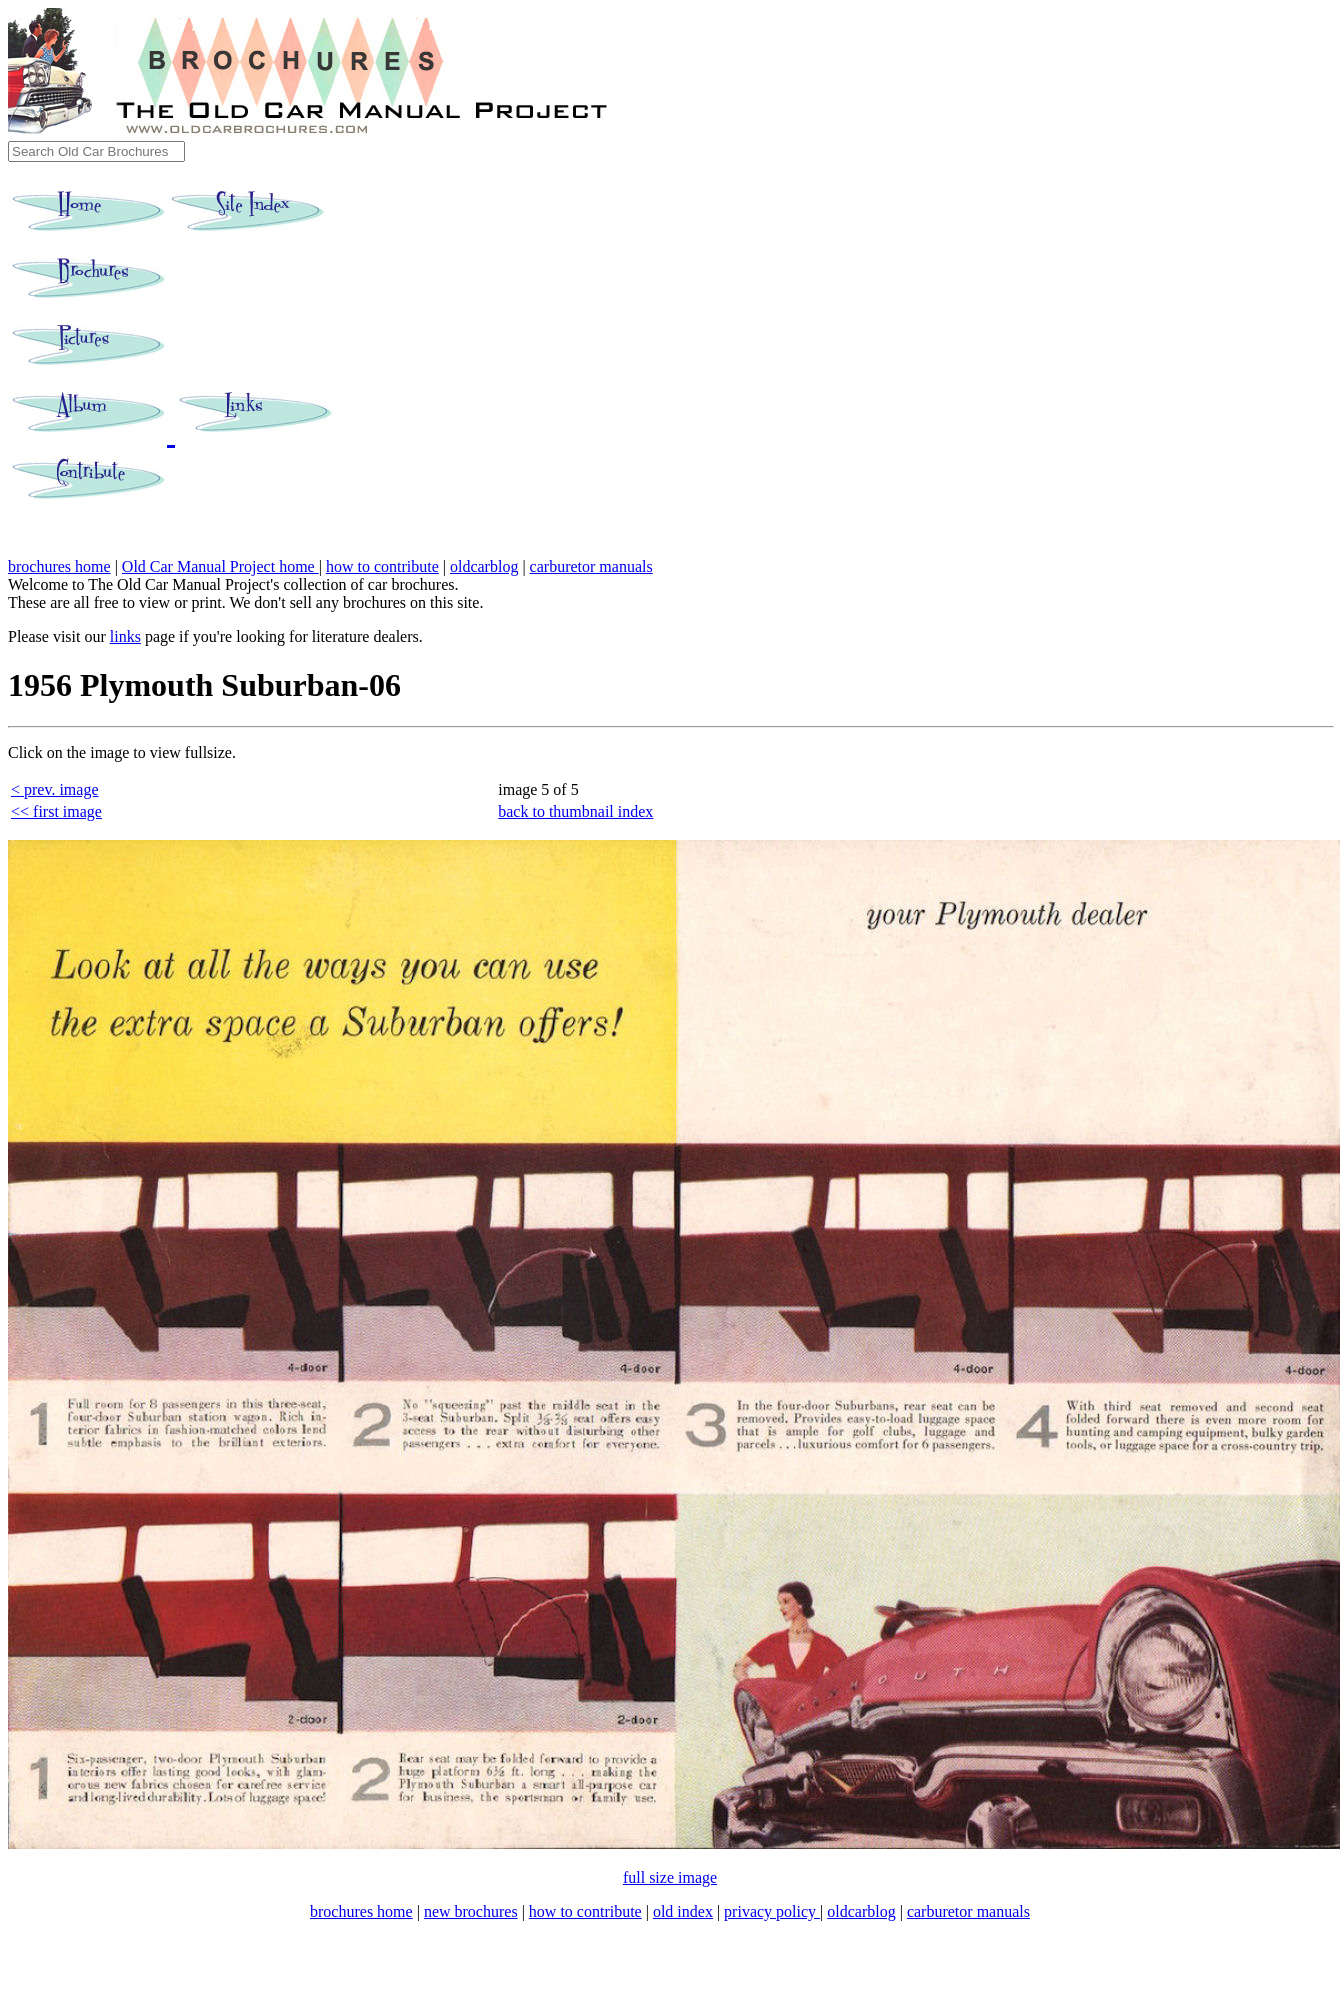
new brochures (471, 1911)
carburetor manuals (591, 566)
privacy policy (772, 1911)
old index (683, 1911)
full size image (670, 1877)
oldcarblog (484, 566)
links (125, 636)
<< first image (56, 811)
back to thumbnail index (575, 811)
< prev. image (55, 789)
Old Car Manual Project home (220, 566)
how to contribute (382, 566)
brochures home (59, 566)
